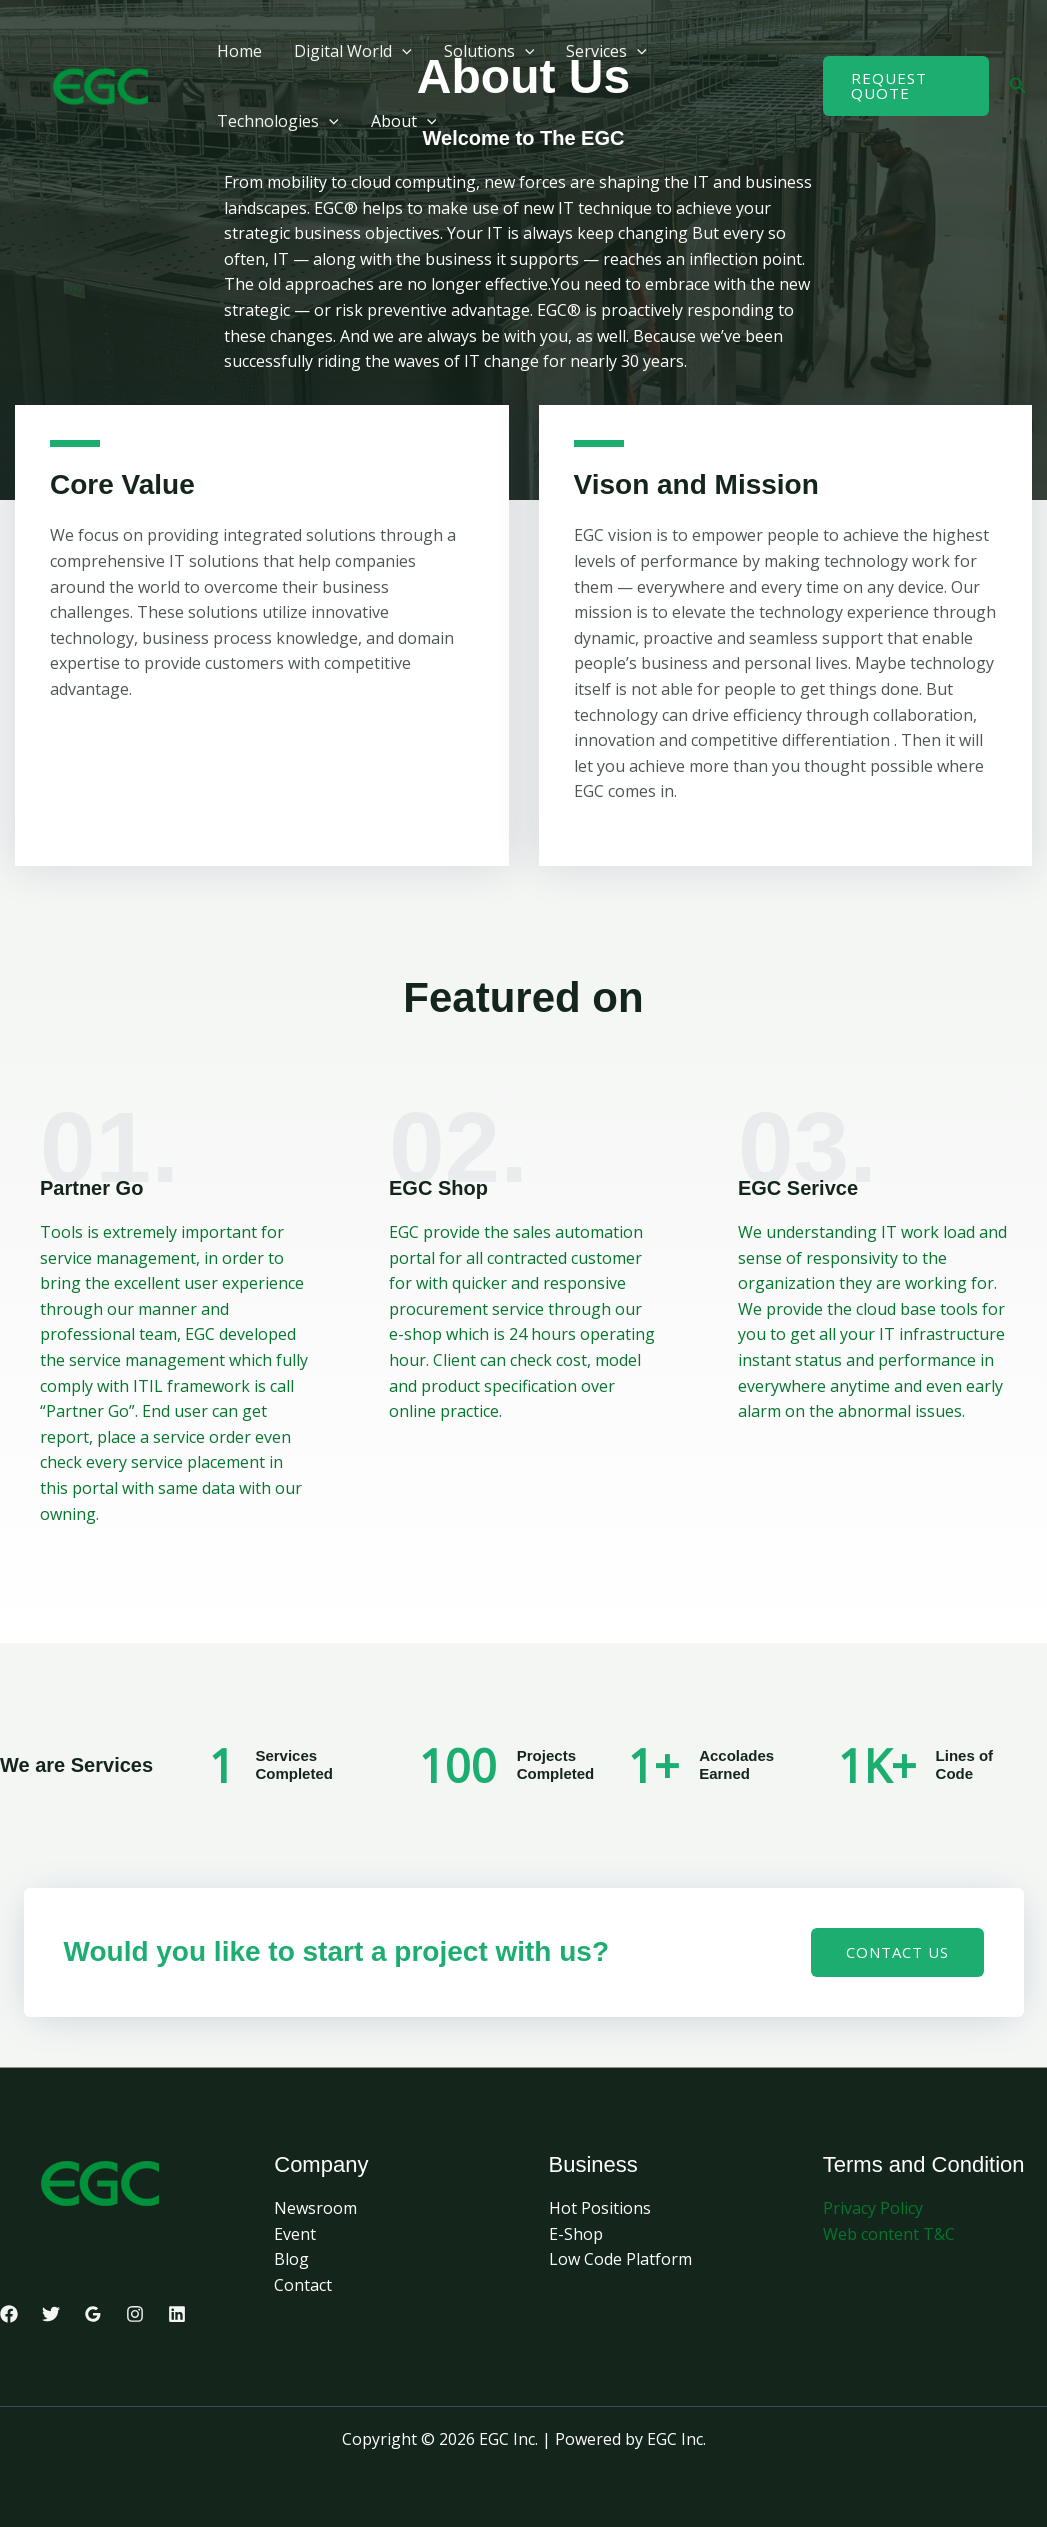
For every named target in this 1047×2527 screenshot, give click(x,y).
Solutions (489, 51)
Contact (303, 2285)
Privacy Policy (873, 2208)
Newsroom (315, 2208)
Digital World (353, 51)
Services (606, 51)
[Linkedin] (177, 2314)
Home (239, 51)
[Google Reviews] (93, 2314)
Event (295, 2234)
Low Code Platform (620, 2259)
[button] (402, 51)
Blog (291, 2259)
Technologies (278, 121)
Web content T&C (889, 2234)
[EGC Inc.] (100, 84)
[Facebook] (9, 2314)
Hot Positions (600, 2208)
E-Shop (576, 2234)
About (404, 121)
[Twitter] (51, 2314)
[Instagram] (135, 2314)
